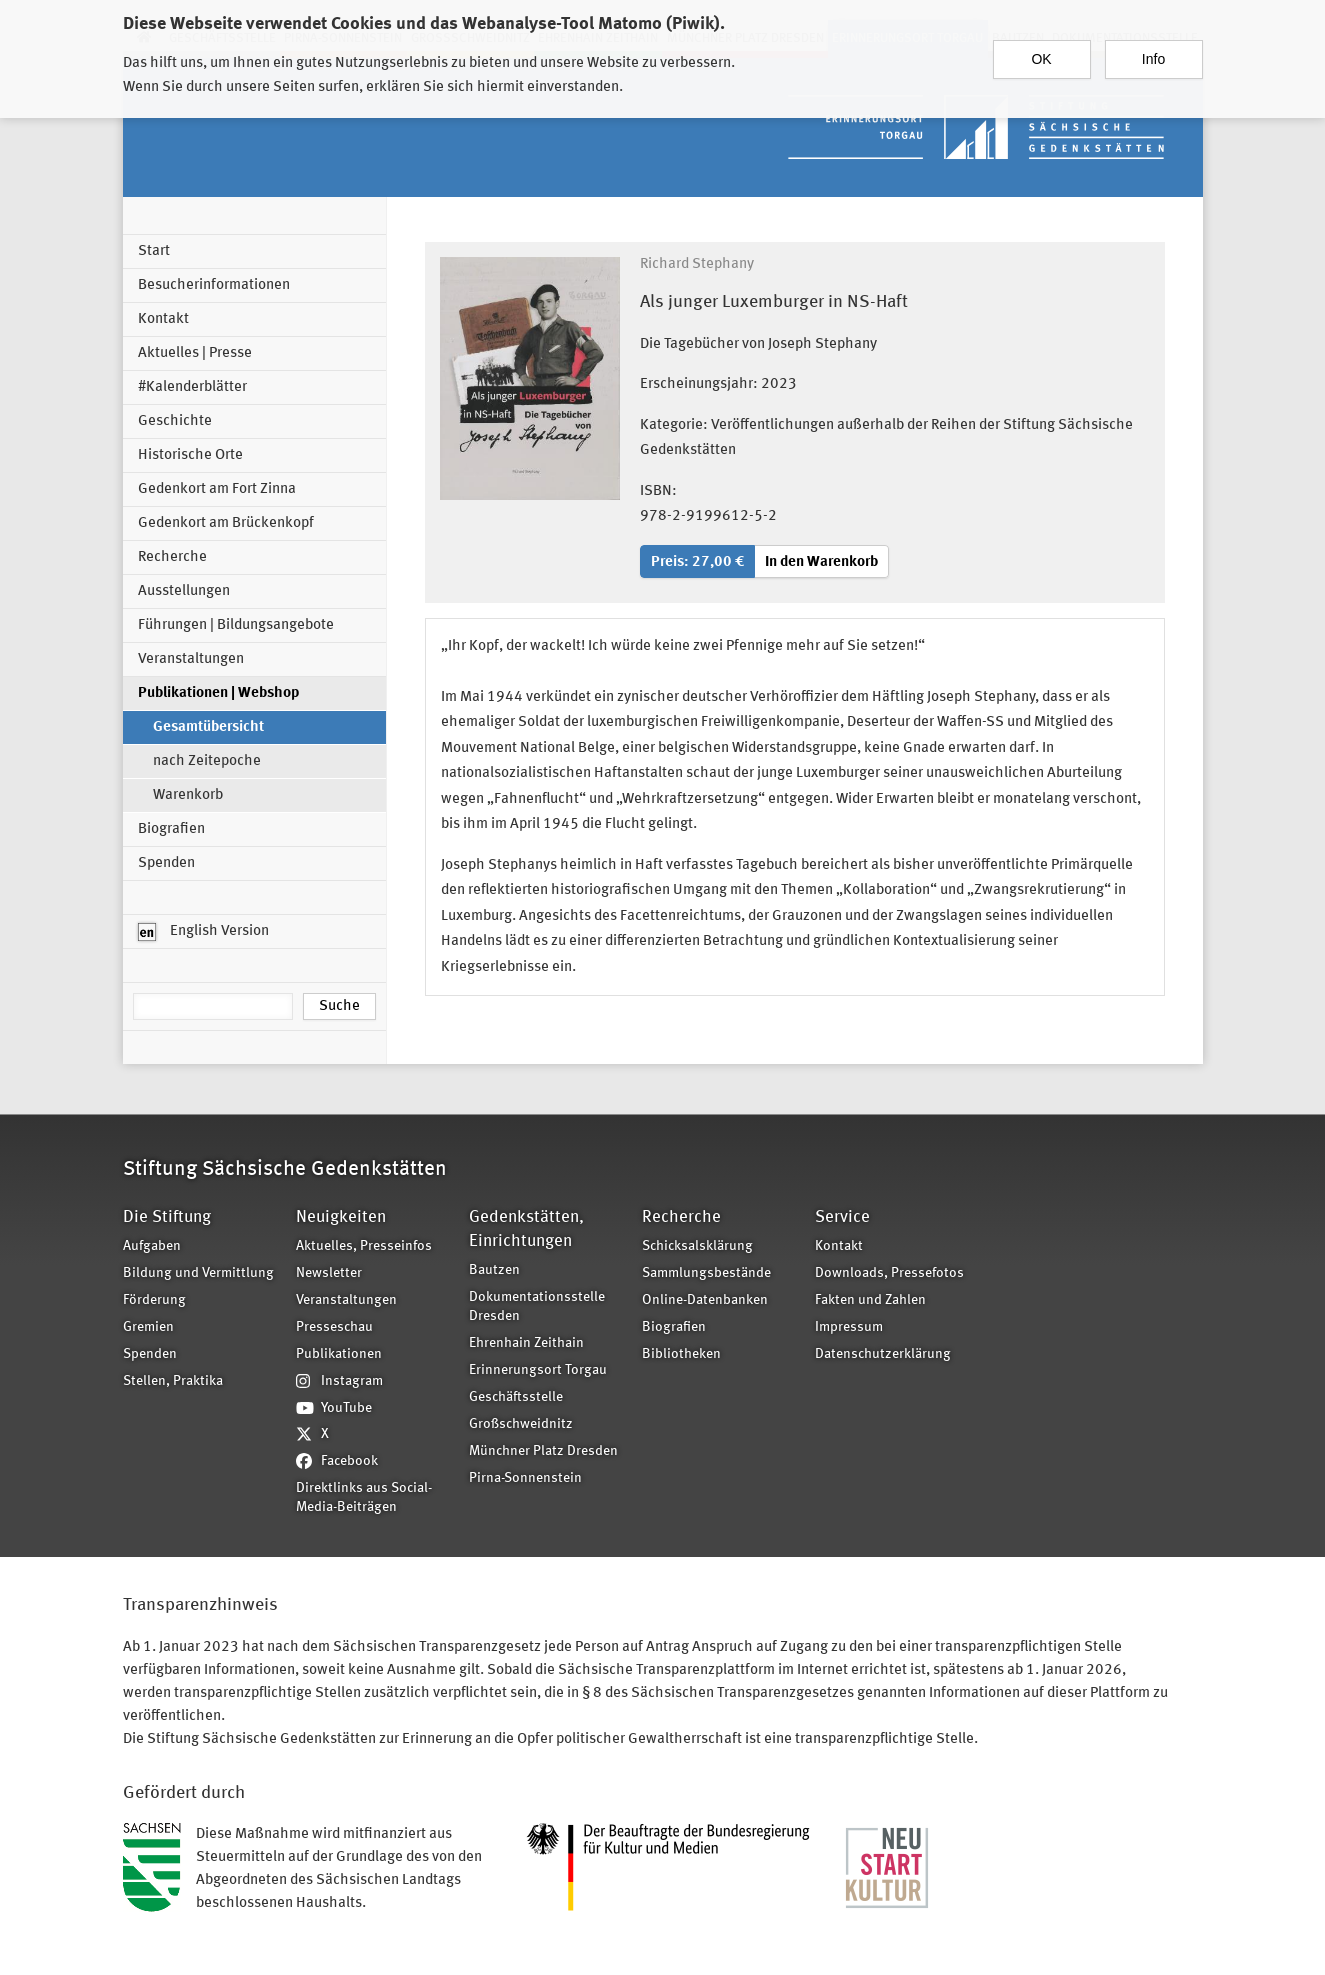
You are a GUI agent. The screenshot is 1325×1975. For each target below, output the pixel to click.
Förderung (154, 1300)
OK (1041, 50)
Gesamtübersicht (208, 727)
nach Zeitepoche (207, 761)
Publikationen (339, 1354)
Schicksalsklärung (697, 1246)
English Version (203, 932)
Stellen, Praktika (173, 1381)
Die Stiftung (167, 1217)
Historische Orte (190, 455)
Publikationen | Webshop (218, 693)
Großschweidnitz (521, 1424)
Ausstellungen (184, 591)
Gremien (148, 1327)
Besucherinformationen (214, 285)
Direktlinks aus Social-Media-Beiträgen (364, 1498)
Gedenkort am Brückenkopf (226, 523)
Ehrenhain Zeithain (526, 1343)
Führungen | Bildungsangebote (236, 625)
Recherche (172, 557)
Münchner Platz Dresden (543, 1451)
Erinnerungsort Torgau (538, 1370)
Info (1153, 50)
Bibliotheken (681, 1354)
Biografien (171, 829)
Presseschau (334, 1327)
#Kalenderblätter (192, 387)
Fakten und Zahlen (870, 1300)
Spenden (166, 863)
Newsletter (329, 1273)
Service (842, 1217)
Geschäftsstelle (516, 1397)
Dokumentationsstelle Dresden (537, 1307)
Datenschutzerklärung (883, 1354)
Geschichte (175, 421)
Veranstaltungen (191, 659)
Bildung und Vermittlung (198, 1273)
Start (154, 251)
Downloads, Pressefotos (889, 1273)
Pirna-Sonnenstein (525, 1478)
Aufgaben (152, 1246)
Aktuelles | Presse (195, 353)
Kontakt (163, 319)
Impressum (849, 1327)
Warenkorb (188, 795)
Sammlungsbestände (706, 1273)
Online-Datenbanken (705, 1300)
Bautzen (494, 1270)
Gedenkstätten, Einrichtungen (526, 1229)
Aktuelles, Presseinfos (364, 1246)
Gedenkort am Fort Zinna (217, 489)
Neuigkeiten (341, 1217)
